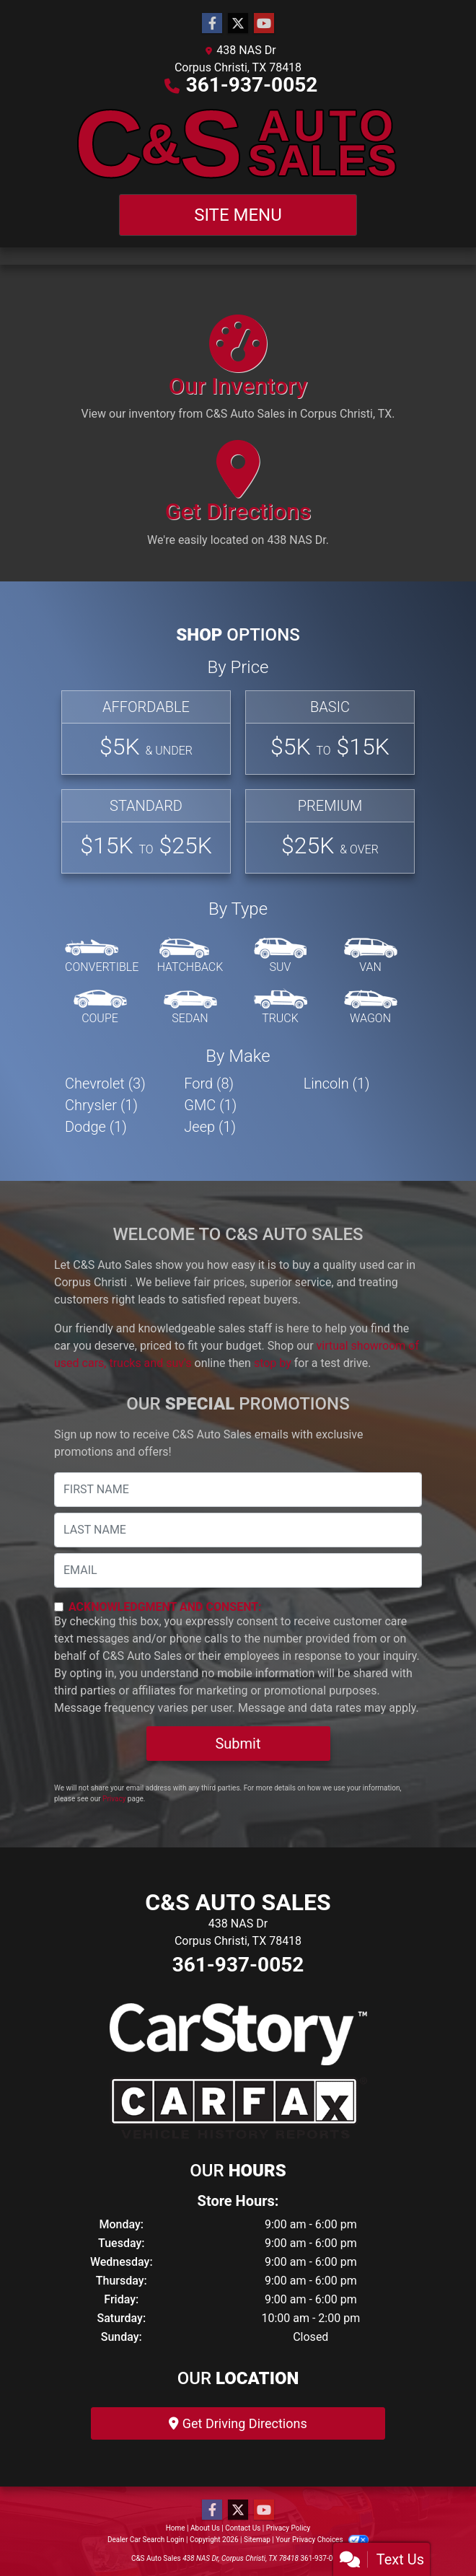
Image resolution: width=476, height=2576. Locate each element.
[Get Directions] (238, 500)
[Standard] (146, 831)
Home (175, 2528)
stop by (272, 1363)
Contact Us (242, 2528)
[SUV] (280, 956)
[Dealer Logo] (238, 144)
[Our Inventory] (238, 374)
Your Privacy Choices (322, 2540)
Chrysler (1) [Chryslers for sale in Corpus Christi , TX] (101, 1105)
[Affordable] (146, 732)
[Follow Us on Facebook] (212, 24)
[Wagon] (370, 1007)
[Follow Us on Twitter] (238, 24)
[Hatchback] (190, 956)
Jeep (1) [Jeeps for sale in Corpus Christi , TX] (210, 1126)
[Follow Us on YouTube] (264, 24)
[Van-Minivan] (370, 956)
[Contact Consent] (58, 1607)
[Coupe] (100, 1007)
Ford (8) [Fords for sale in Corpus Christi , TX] (209, 1083)
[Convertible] (101, 956)
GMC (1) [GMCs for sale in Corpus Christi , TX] (210, 1105)
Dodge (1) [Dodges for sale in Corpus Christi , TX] (96, 1126)
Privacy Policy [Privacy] (288, 2528)
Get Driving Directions (238, 2423)
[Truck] (280, 1007)
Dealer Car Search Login (146, 2540)
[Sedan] (190, 1007)
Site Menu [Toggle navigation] (238, 215)
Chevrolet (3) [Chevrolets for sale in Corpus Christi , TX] (105, 1083)
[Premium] (330, 831)
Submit (237, 1743)
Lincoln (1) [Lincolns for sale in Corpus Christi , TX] (337, 1083)
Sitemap (257, 2540)
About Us (205, 2528)
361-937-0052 (252, 85)
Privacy (113, 1799)
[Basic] (330, 732)
